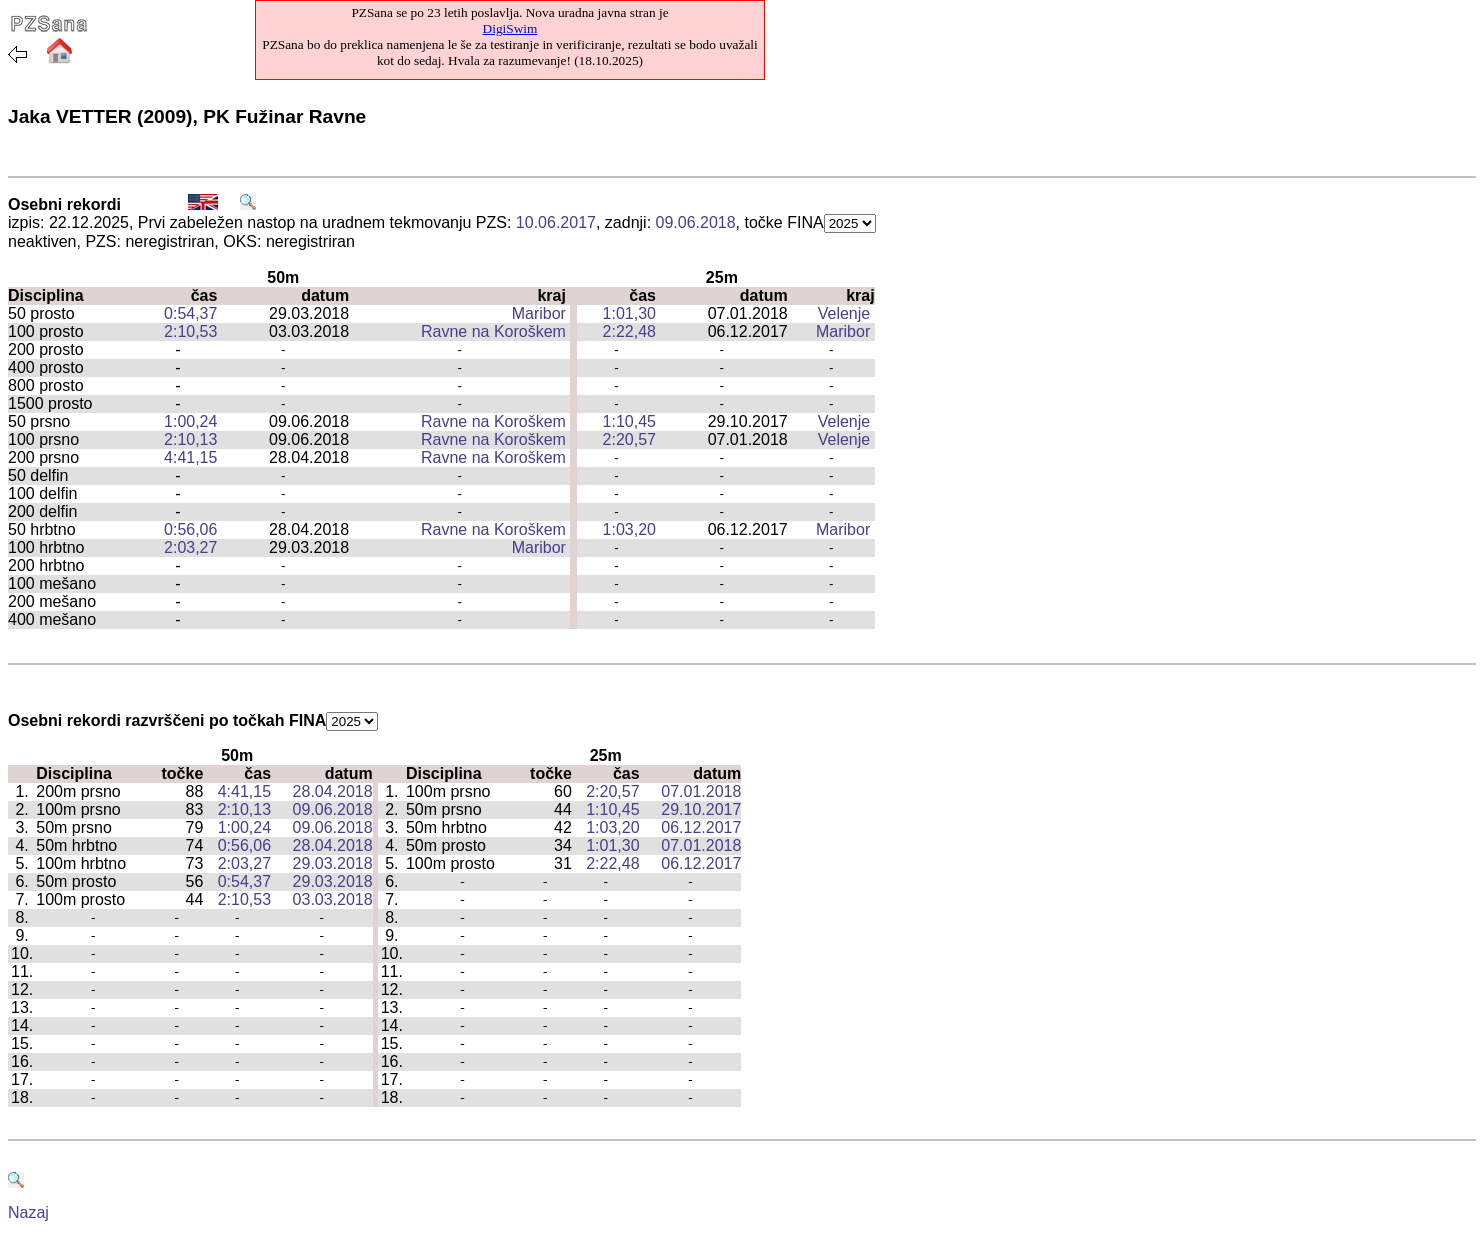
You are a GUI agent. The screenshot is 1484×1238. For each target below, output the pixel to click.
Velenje (844, 313)
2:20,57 (629, 439)
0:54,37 (190, 313)
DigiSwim (510, 28)
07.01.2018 (701, 791)
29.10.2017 (701, 809)
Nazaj (28, 1212)
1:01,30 (629, 313)
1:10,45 (629, 421)
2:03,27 (190, 547)
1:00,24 (190, 421)
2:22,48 (629, 331)
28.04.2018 (333, 791)
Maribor (539, 313)
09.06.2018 (696, 222)
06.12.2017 (701, 827)
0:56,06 (190, 529)
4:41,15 (190, 457)
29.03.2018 (333, 863)
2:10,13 (190, 439)
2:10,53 (190, 331)
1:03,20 (629, 529)
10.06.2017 (556, 222)
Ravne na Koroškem (493, 331)
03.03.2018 (333, 899)
